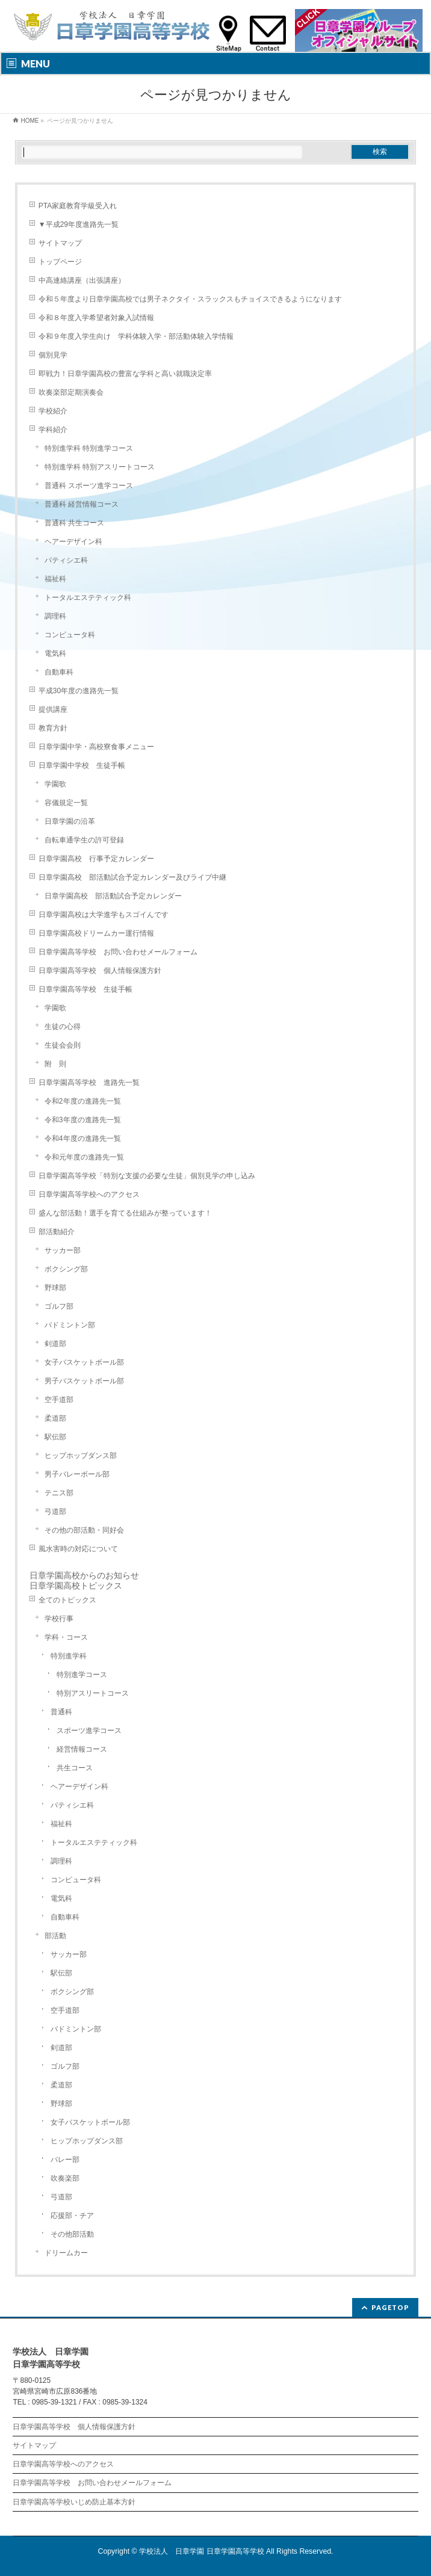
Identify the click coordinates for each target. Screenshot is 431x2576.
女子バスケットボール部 (84, 1362)
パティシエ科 (66, 560)
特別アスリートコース (93, 1693)
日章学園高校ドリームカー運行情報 (96, 933)
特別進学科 (69, 1656)
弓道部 (55, 1511)
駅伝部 (55, 1437)
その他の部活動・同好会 (84, 1530)
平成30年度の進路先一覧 (79, 691)
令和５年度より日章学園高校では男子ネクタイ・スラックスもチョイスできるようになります (190, 299)
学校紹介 (53, 411)
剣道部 (55, 1343)
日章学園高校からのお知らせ (84, 1575)
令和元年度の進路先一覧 (84, 1157)
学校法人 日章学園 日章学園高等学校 (201, 2551)
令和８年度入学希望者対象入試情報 (96, 318)
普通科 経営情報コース (82, 504)
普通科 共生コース (74, 523)
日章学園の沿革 (70, 821)
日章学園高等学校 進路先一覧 (89, 1082)
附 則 (55, 1064)
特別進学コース (82, 1674)
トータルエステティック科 (88, 597)
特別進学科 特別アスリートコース (100, 467)
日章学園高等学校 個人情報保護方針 (100, 970)
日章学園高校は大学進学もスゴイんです (104, 914)
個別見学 (53, 355)
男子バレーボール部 (77, 1474)
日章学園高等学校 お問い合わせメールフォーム (118, 952)
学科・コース (66, 1637)
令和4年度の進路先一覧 (83, 1138)
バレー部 (65, 2159)
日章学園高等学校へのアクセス (89, 1194)
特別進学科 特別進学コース (89, 448)
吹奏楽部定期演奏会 (71, 392)
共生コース (75, 1768)
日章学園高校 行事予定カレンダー (96, 858)
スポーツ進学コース (89, 1730)
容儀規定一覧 (66, 802)
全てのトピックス (67, 1600)
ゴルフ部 (59, 1306)
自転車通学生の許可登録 (84, 840)
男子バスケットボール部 (84, 1381)
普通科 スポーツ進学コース (89, 485)
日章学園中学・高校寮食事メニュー (96, 747)
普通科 (61, 1712)
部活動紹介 (57, 1232)
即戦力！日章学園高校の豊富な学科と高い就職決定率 (125, 373)
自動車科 (59, 672)
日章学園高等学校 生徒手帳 (85, 989)
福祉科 (55, 579)
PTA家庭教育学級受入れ (78, 206)
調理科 (55, 616)
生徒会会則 (63, 1045)
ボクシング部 (66, 1269)
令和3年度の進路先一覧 (83, 1120)
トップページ (60, 262)
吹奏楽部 (65, 2178)
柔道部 (55, 1418)
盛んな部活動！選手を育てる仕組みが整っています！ (125, 1213)
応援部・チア (72, 2215)
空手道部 (59, 1399)
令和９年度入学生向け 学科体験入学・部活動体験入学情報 (136, 336)
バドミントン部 (70, 1325)
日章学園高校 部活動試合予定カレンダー (113, 896)
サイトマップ (60, 243)
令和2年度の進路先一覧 (83, 1101)
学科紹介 (53, 429)
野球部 (55, 1287)
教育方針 (53, 728)
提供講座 (53, 709)
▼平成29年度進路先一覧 (79, 224)
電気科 (55, 653)
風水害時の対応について (78, 1549)
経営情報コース (82, 1749)
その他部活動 (72, 2234)
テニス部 (59, 1493)
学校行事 (59, 1618)
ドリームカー (66, 2253)
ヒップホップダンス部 (81, 1455)
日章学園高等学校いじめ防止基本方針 (74, 2502)
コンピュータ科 (70, 635)
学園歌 (55, 784)
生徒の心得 (63, 1026)
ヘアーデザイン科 (73, 541)
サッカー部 (63, 1250)
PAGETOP (390, 2307)
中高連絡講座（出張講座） (82, 280)
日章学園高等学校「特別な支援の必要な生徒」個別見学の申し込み (147, 1176)
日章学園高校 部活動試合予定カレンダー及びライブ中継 (132, 877)
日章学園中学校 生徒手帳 (82, 765)
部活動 (55, 1936)
